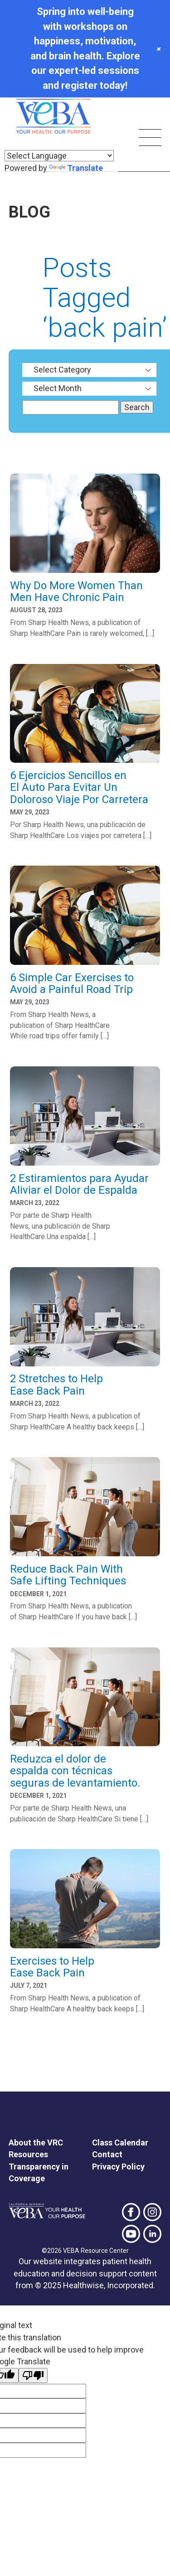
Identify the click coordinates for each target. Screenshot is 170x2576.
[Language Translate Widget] (59, 155)
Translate (76, 168)
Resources (28, 2154)
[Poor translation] (33, 2375)
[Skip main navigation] (150, 139)
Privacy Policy (118, 2166)
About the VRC (36, 2142)
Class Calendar (120, 2142)
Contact (107, 2154)
